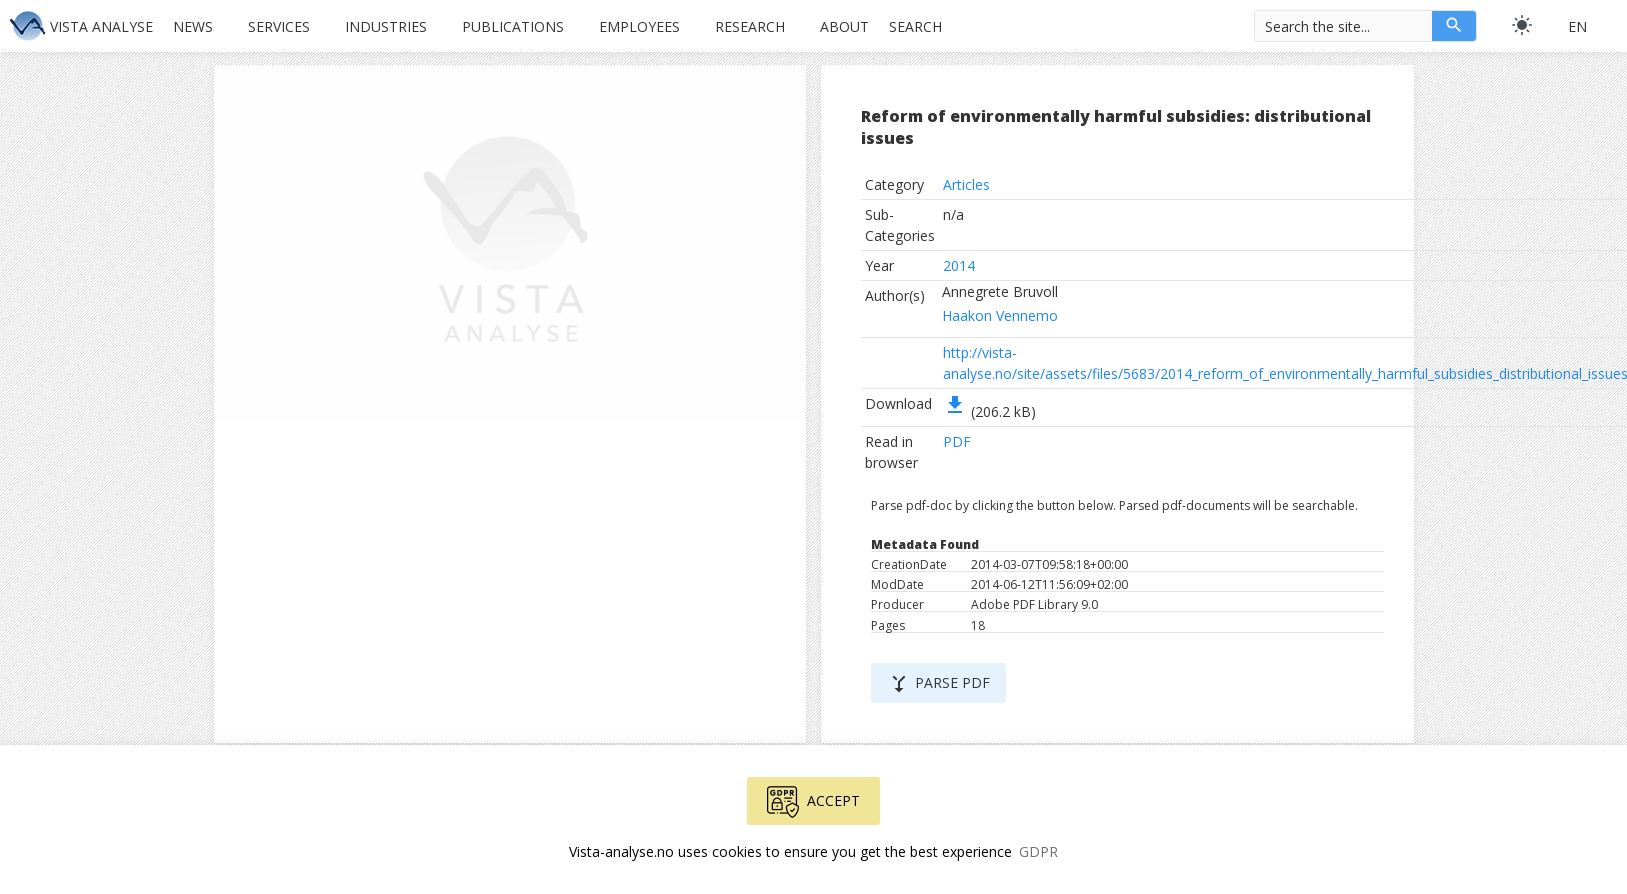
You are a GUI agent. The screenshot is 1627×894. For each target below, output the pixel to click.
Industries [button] (386, 26)
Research (750, 26)
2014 (959, 265)
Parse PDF (938, 684)
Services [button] (279, 26)
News (193, 26)
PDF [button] (957, 441)
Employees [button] (639, 26)
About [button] (844, 26)
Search (915, 26)
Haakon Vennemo (1000, 315)
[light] (1522, 25)
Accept (813, 802)
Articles (966, 184)
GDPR (1038, 851)
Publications (513, 26)
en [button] (1577, 26)
